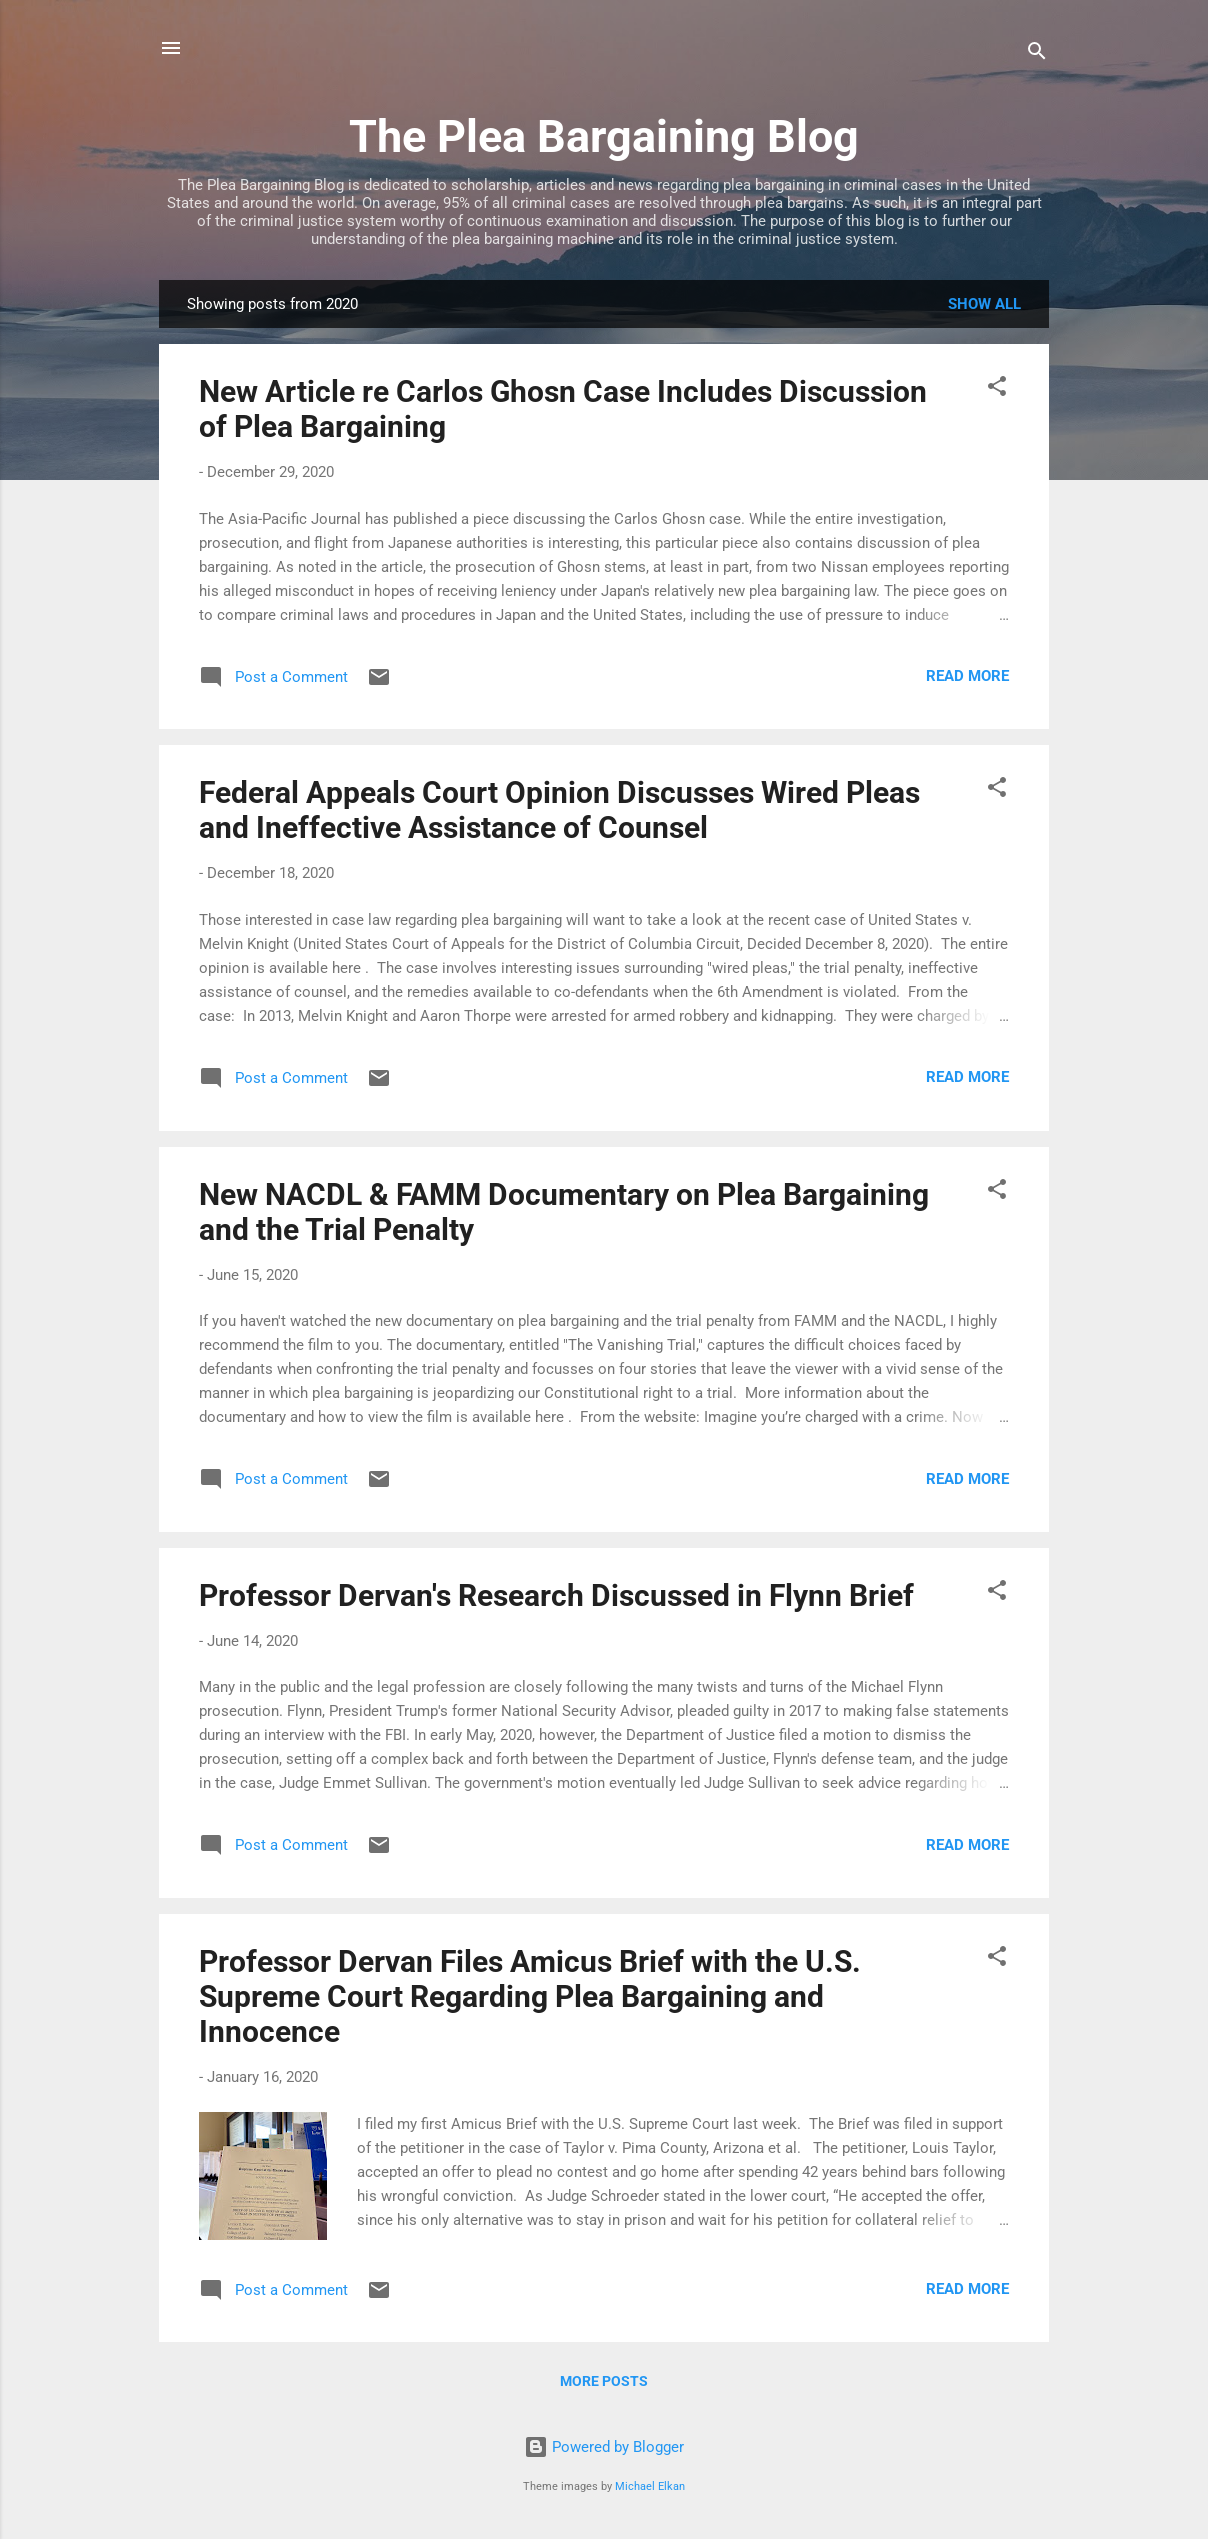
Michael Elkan (650, 2486)
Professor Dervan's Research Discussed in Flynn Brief (556, 1595)
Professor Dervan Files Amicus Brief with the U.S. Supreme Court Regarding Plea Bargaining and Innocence (530, 1996)
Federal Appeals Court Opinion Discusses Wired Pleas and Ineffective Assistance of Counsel (559, 810)
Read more (967, 676)
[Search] (1037, 54)
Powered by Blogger (604, 2447)
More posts (604, 2381)
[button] (997, 389)
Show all (984, 304)
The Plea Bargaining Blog (604, 136)
